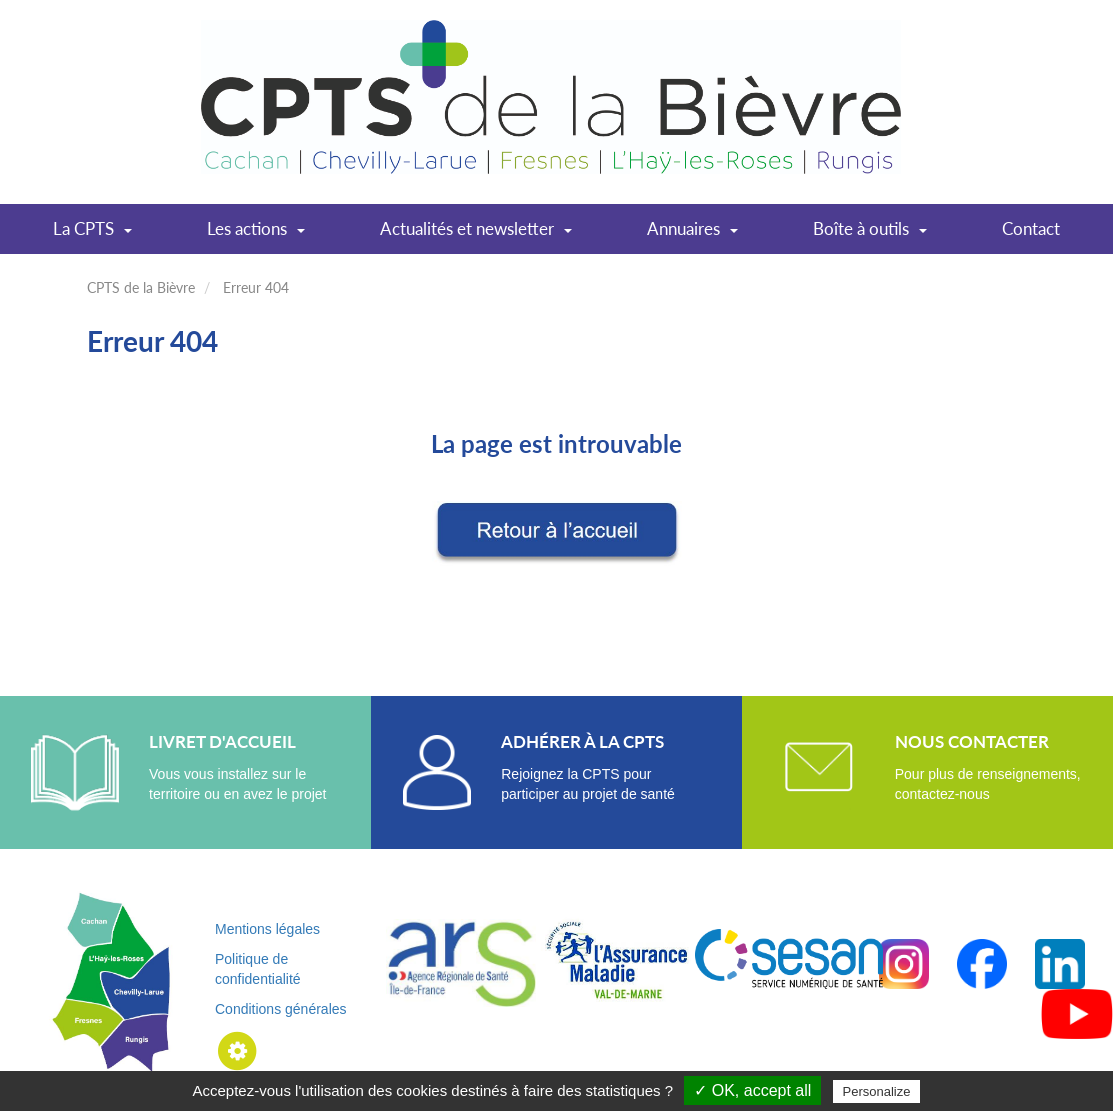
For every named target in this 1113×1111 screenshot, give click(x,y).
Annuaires (692, 235)
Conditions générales (281, 1009)
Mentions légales (267, 929)
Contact (1031, 228)
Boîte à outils (870, 235)
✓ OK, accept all (752, 1090)
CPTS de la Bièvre (141, 287)
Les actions (256, 235)
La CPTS (92, 235)
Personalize (877, 1091)
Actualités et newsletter (476, 235)
